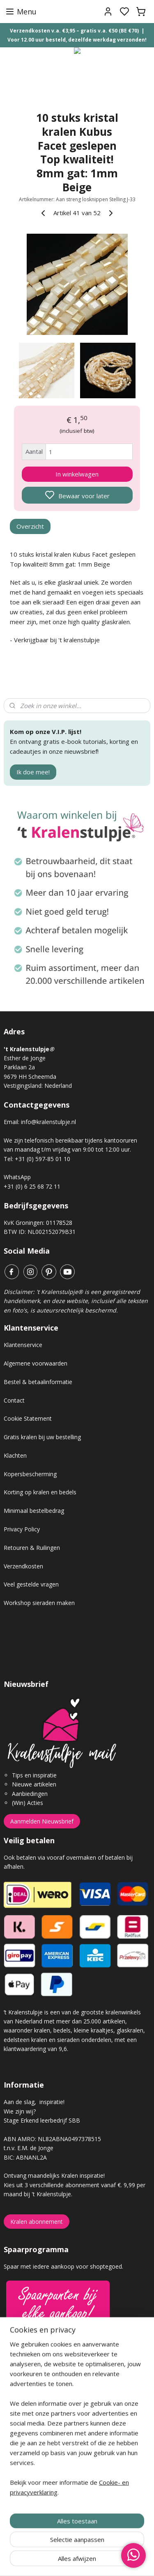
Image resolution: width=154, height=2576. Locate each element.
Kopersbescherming (30, 1474)
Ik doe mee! (33, 772)
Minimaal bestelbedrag (34, 1510)
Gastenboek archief (30, 2395)
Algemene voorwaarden (35, 1363)
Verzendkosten (23, 1566)
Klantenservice (23, 1345)
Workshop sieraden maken (39, 1603)
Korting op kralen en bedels (40, 1492)
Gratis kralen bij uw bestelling (42, 1437)
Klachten (15, 1455)
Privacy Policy (22, 1529)
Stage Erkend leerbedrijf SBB (42, 2120)
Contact (14, 1400)
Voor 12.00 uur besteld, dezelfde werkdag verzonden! (77, 39)
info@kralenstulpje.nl (48, 1122)
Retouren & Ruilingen (32, 1548)
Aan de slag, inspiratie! (34, 2102)
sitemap (106, 2561)
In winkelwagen (77, 474)
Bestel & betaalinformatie (38, 1382)
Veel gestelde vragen (31, 1584)
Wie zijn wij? (20, 2111)
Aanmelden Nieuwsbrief (42, 1821)
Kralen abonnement (36, 2221)
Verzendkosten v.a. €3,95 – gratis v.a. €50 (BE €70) (74, 30)
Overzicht (30, 526)
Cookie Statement (28, 1418)
